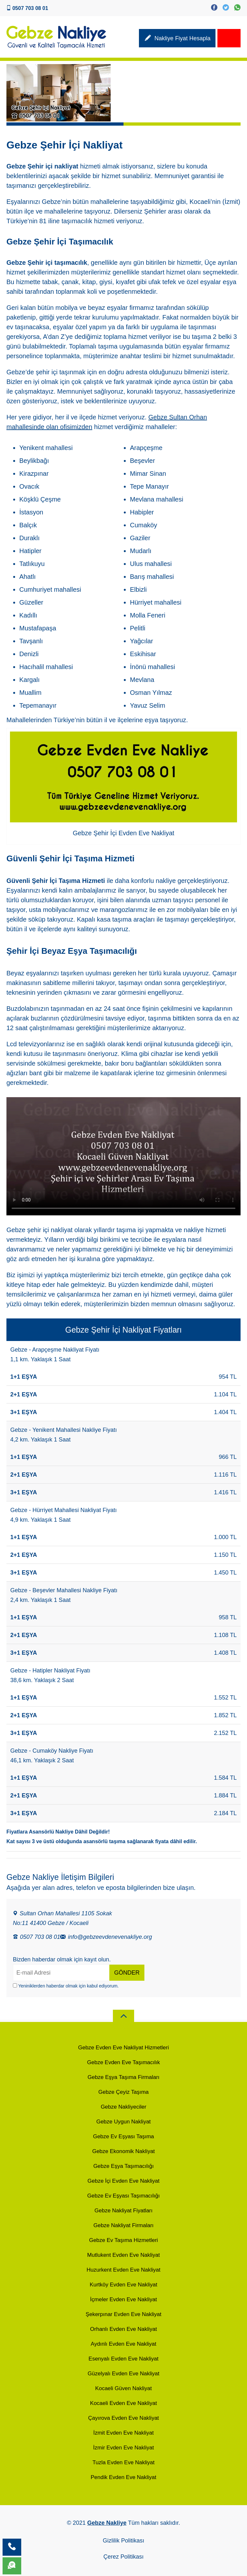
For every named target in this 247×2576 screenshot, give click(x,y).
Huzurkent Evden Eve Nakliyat (123, 2270)
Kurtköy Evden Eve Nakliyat (123, 2285)
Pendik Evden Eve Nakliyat (123, 2477)
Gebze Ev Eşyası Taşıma (123, 2136)
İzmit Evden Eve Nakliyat (123, 2433)
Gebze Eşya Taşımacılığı (123, 2166)
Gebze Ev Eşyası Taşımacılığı (123, 2196)
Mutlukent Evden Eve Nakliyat (123, 2255)
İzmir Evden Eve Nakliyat (123, 2448)
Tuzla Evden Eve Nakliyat (123, 2462)
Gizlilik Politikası (123, 2540)
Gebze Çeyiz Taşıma (123, 2092)
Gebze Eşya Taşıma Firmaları (123, 2077)
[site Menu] (229, 38)
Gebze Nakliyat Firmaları (123, 2225)
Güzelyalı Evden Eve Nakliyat (124, 2373)
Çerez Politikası (123, 2556)
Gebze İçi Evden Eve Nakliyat (123, 2181)
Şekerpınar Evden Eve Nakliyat (123, 2314)
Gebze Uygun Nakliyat (123, 2122)
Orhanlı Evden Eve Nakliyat (123, 2329)
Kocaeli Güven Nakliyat (123, 2388)
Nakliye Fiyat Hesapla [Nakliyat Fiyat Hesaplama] (177, 38)
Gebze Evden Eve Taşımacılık (123, 2062)
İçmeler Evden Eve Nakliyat (123, 2299)
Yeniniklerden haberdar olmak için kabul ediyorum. (66, 1985)
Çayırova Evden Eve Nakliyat (123, 2418)
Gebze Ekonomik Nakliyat (123, 2151)
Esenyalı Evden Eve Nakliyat (123, 2359)
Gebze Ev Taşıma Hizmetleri (123, 2240)
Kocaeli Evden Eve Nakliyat (123, 2403)
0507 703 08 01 (36, 1936)
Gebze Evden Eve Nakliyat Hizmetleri (123, 2048)
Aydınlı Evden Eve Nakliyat (123, 2344)
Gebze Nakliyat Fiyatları (123, 2210)
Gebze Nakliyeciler (123, 2107)
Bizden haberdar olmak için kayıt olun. (62, 1959)
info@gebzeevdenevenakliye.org (106, 1936)
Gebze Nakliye (106, 2523)
